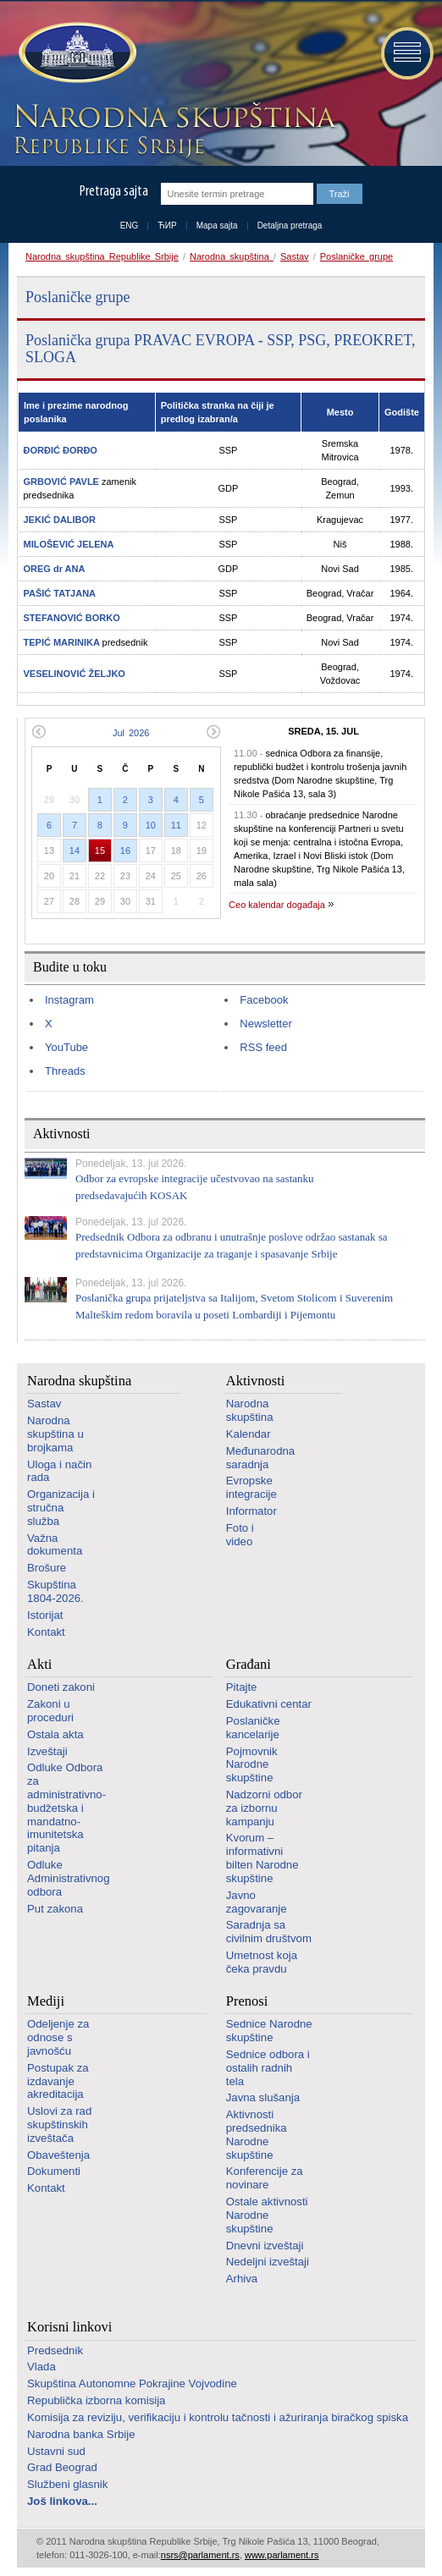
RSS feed (263, 1047)
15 (100, 850)
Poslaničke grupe (356, 256)
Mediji (45, 2001)
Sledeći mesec (214, 731)
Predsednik (55, 2350)
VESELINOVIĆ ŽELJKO (74, 674)
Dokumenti (53, 2171)
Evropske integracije (251, 1487)
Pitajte (241, 1687)
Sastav (294, 256)
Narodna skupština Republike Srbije (102, 256)
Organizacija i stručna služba (61, 1507)
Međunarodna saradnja (260, 1458)
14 (74, 850)
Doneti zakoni (61, 1687)
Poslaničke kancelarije (253, 1728)
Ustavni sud (56, 2451)
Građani (248, 1664)
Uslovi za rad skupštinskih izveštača (59, 2124)
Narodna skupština (231, 256)
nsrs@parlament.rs (200, 2555)
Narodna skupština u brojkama (55, 1434)
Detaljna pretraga (290, 225)
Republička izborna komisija (96, 2400)
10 (151, 825)
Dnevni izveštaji (265, 2245)
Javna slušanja (263, 2097)
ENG (129, 225)
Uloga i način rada (59, 1471)
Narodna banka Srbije (81, 2434)
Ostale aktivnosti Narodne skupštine (267, 2215)
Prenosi (247, 2001)
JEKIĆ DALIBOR (60, 520)
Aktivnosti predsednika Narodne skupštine (256, 2134)
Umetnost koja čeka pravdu (261, 1962)
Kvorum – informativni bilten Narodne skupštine (262, 1857)
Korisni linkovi (69, 2327)
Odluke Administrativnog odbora (68, 1878)
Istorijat (45, 1615)
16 (125, 850)
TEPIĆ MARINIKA (63, 642)
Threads (65, 1071)
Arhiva (241, 2278)
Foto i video (240, 1535)
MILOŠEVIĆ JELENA (69, 544)
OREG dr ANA (55, 569)
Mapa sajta (217, 225)
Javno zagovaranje (256, 1902)
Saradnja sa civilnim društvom (269, 1931)
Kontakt (46, 1632)
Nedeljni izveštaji (267, 2261)
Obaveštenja (58, 2155)
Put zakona (55, 1908)
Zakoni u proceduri (50, 1711)
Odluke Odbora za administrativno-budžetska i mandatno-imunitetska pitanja (66, 1807)
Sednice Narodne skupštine (269, 2030)
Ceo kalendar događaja (277, 905)
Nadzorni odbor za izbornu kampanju (264, 1808)
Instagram (69, 1000)
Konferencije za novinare (264, 2178)
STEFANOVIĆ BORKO (72, 618)
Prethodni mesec (38, 731)
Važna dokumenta (54, 1545)
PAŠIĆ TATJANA (60, 593)
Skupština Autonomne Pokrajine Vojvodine (132, 2383)
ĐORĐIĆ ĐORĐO (60, 450)
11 (176, 825)
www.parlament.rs (281, 2555)
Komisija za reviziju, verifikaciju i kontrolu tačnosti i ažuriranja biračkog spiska (217, 2417)
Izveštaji (47, 1751)
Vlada (41, 2366)
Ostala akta (55, 1734)
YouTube (66, 1047)
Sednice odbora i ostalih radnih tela (268, 2068)
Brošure (46, 1567)
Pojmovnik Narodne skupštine (252, 1765)
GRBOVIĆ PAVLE (63, 481)
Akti (39, 1664)
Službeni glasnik (67, 2484)
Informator (251, 1511)
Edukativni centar (269, 1704)
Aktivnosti (255, 1381)
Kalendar (248, 1434)
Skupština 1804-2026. (55, 1591)
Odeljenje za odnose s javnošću (58, 2037)
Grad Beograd (62, 2467)
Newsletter (265, 1023)
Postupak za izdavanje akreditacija (58, 2081)
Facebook (264, 1000)
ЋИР (166, 225)
